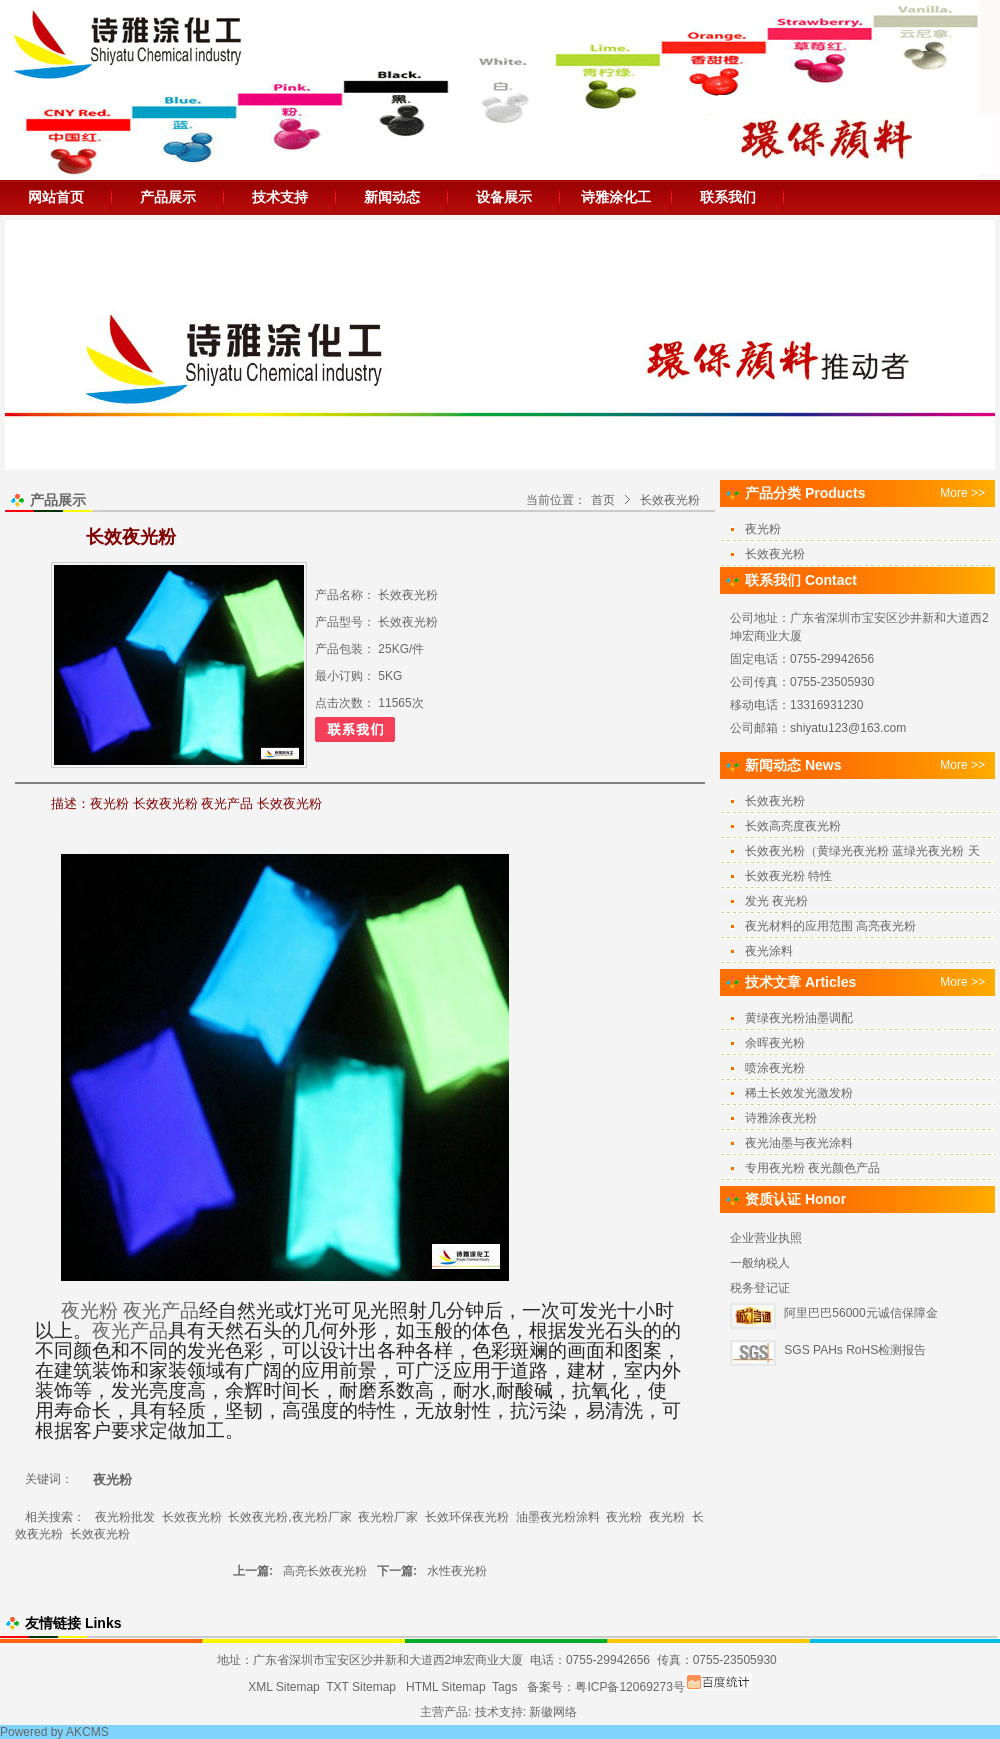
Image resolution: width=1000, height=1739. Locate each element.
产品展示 (168, 197)
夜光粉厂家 (388, 1517)
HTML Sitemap (446, 1687)
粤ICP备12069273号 (629, 1687)
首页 (603, 500)
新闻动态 (392, 197)
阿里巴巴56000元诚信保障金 (860, 1313)
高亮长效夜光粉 (325, 1571)
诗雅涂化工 (616, 197)
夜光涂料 (769, 951)
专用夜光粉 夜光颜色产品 (812, 1168)
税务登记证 (760, 1288)
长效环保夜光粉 (467, 1517)
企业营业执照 (766, 1238)
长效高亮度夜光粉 (793, 826)
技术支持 (280, 197)
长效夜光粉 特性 (788, 876)
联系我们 (728, 197)
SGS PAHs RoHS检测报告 (855, 1350)
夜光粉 (89, 1310)
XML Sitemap (284, 1687)
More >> (962, 493)
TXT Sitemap (361, 1687)
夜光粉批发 (125, 1517)
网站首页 (56, 197)
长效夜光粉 (670, 500)
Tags (504, 1687)
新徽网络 (553, 1712)
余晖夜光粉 (775, 1043)
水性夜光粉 (457, 1571)
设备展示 (504, 197)
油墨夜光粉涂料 (558, 1517)
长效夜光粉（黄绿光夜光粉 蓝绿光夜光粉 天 (862, 851)
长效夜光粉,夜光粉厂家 (289, 1517)
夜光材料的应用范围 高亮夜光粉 (830, 926)
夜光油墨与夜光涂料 (799, 1143)
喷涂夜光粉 (775, 1068)
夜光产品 (161, 1310)
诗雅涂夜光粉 (781, 1118)
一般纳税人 (760, 1263)
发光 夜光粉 (776, 901)
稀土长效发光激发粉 (799, 1093)
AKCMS (87, 1732)
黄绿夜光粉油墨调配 (799, 1018)
